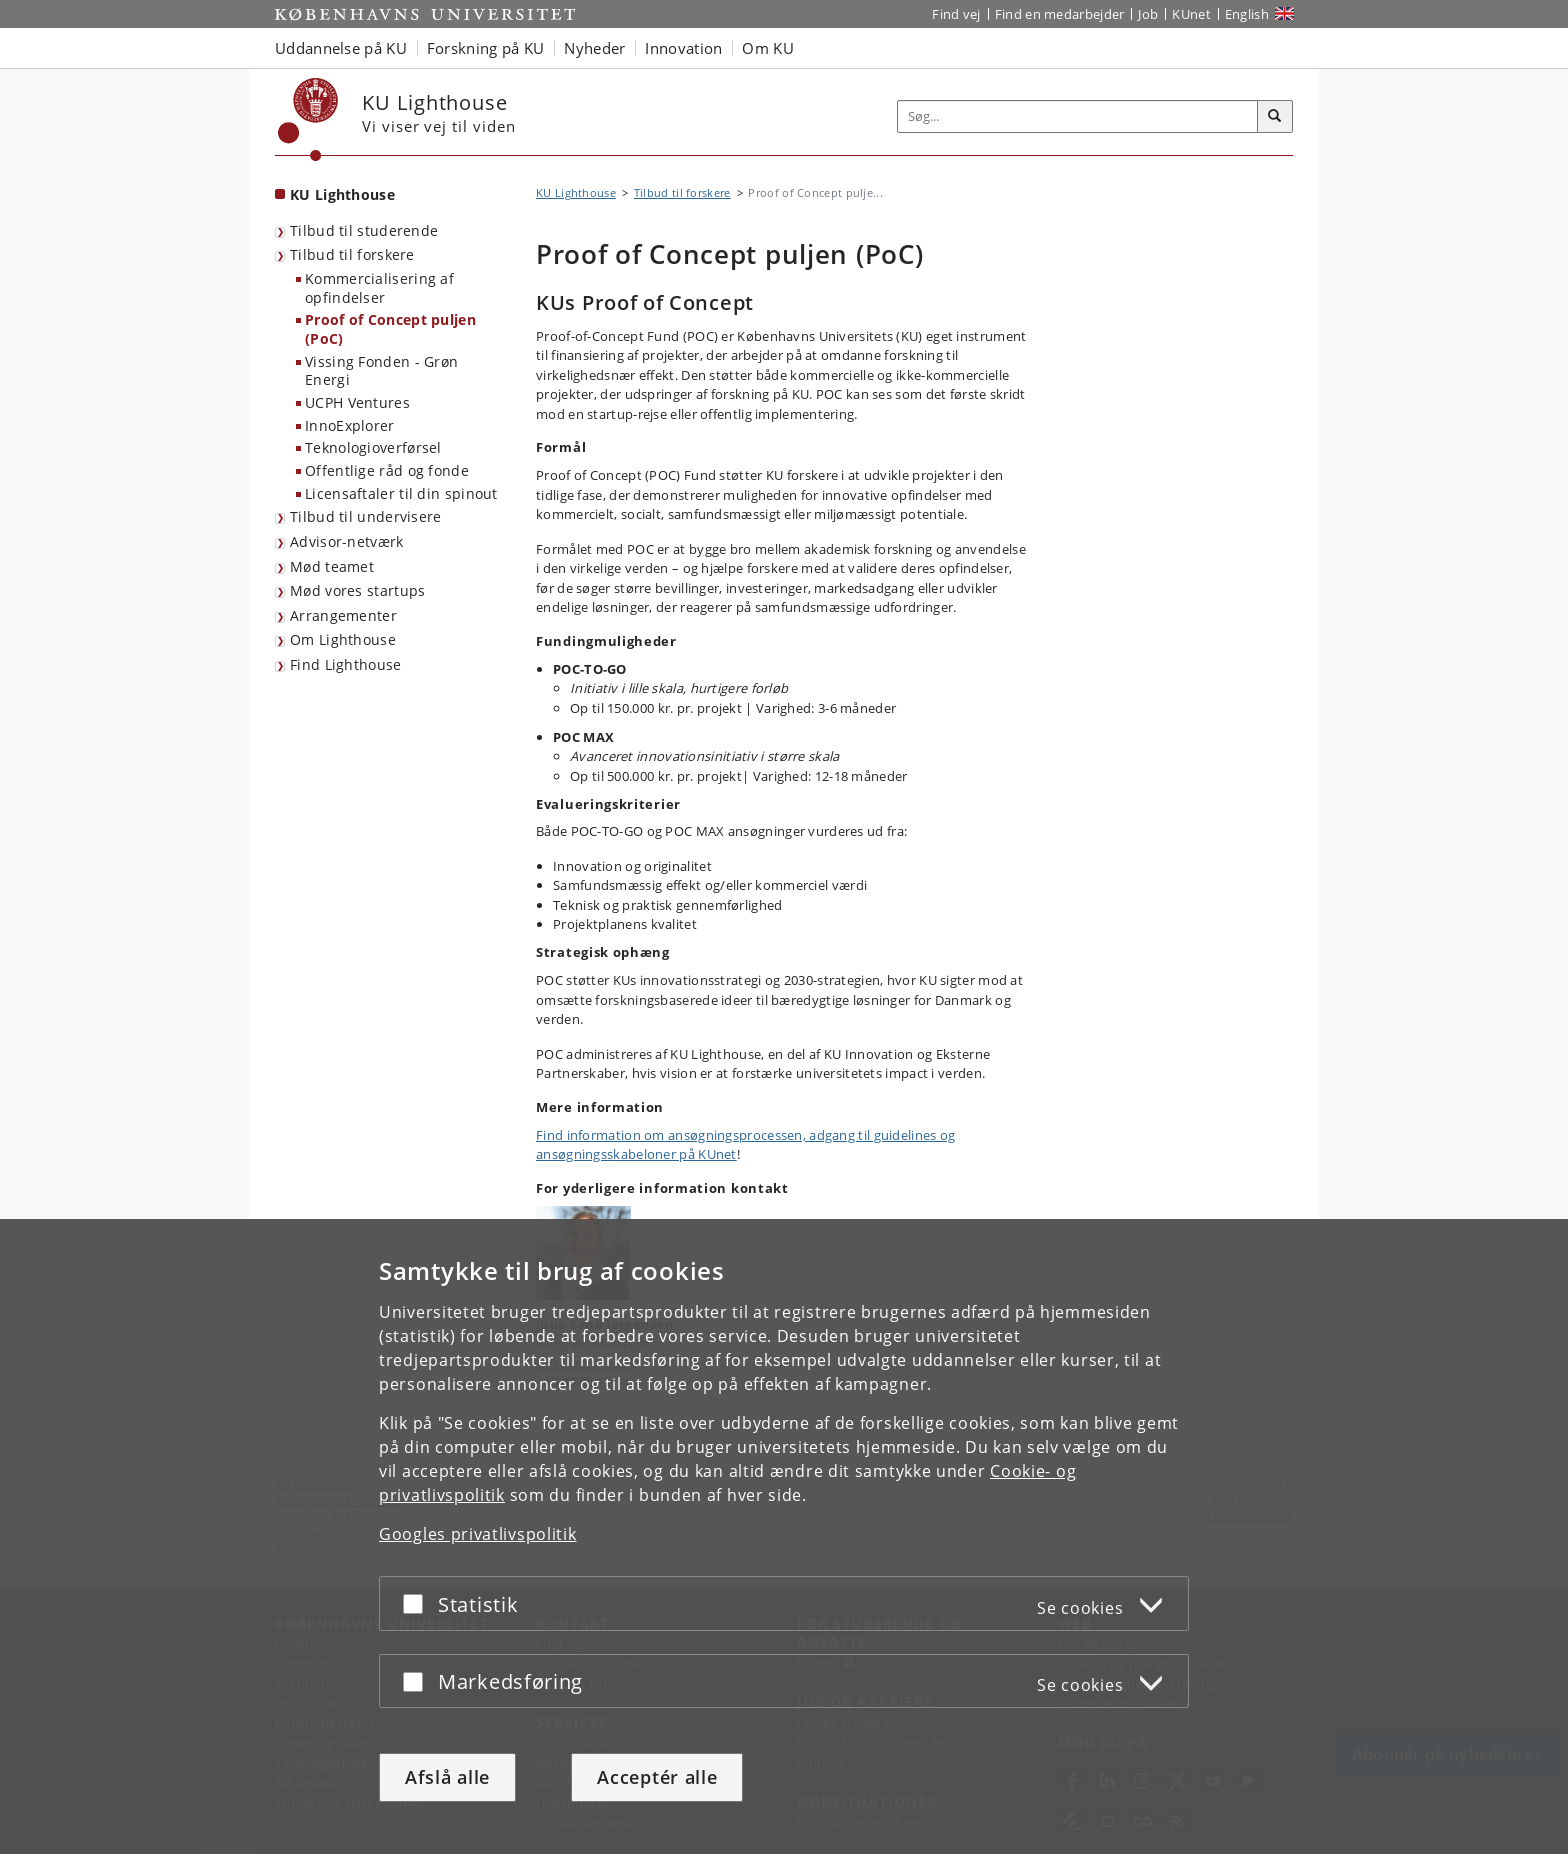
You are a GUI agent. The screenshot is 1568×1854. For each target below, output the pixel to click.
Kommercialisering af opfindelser (379, 288)
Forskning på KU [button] (486, 48)
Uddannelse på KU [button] (341, 48)
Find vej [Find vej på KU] (956, 14)
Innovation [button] (683, 48)
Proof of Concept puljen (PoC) (390, 329)
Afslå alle (447, 1777)
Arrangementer (343, 615)
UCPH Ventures (357, 402)
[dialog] (784, 1536)
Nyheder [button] (594, 48)
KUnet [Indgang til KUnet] (1191, 14)
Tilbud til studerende (364, 230)
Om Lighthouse (343, 639)
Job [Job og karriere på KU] (1148, 14)
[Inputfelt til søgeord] (1078, 116)
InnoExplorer (350, 425)
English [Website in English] (1247, 14)
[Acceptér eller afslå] (418, 1603)
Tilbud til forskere (352, 254)
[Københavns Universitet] (308, 119)
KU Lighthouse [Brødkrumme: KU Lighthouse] (576, 192)
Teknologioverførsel (373, 447)
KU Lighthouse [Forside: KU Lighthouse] (342, 194)
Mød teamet (332, 566)
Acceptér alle (657, 1777)
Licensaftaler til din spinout (401, 493)
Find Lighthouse (346, 664)
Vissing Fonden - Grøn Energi (381, 371)
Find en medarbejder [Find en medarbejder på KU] (1060, 14)
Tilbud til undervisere (366, 516)
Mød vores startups (357, 590)
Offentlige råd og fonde (387, 470)
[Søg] (1275, 117)
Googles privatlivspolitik (478, 1534)
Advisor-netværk (347, 541)
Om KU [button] (768, 48)
